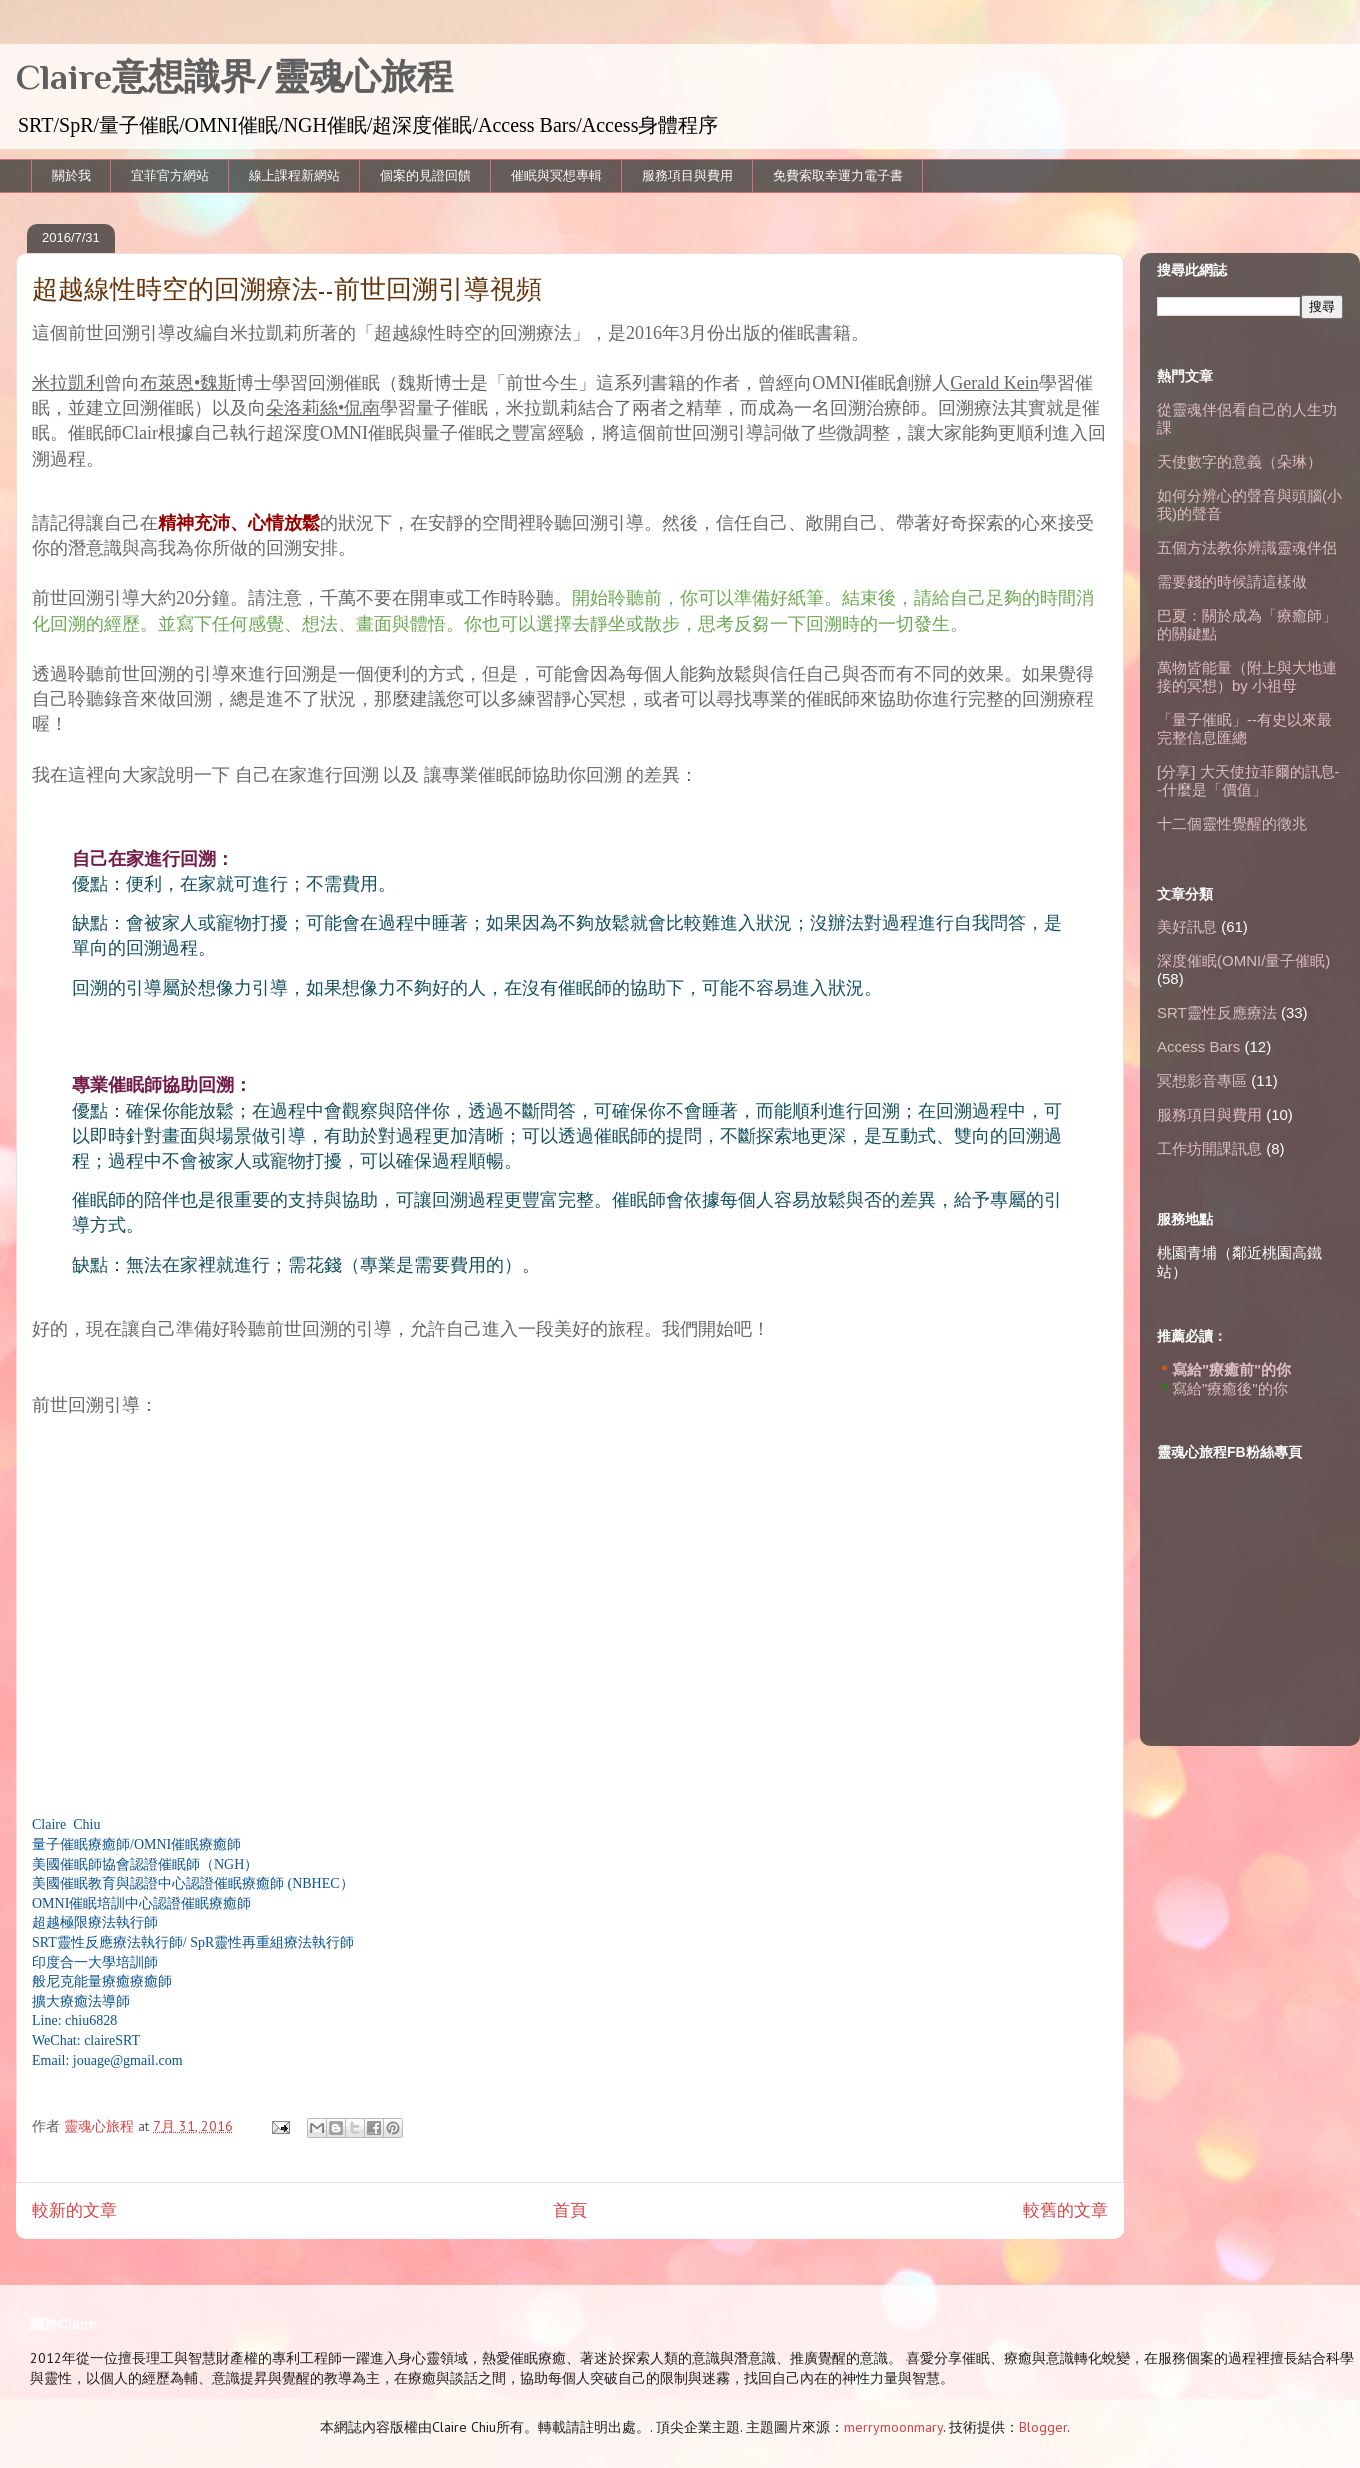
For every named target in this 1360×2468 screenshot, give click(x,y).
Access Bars (1198, 1046)
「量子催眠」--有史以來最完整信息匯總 (1244, 728)
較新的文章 (74, 2210)
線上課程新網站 (294, 175)
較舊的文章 (1065, 2210)
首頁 (570, 2210)
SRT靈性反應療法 (1217, 1012)
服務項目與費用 (687, 175)
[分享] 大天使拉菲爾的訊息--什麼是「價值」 (1248, 780)
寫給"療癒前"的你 (1231, 1369)
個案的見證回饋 (425, 175)
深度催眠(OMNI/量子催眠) (1243, 960)
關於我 (71, 175)
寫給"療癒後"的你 (1230, 1388)
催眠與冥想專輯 (556, 175)
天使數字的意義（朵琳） (1239, 461)
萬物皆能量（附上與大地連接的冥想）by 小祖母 (1247, 676)
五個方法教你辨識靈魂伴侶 (1247, 547)
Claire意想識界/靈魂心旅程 (234, 77)
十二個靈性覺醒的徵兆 (1232, 823)
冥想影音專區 (1202, 1080)
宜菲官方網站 (170, 175)
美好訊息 (1187, 926)
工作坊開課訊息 (1209, 1148)
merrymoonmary (893, 2427)
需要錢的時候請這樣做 (1232, 581)
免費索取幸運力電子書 (838, 175)
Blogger (1043, 2427)
